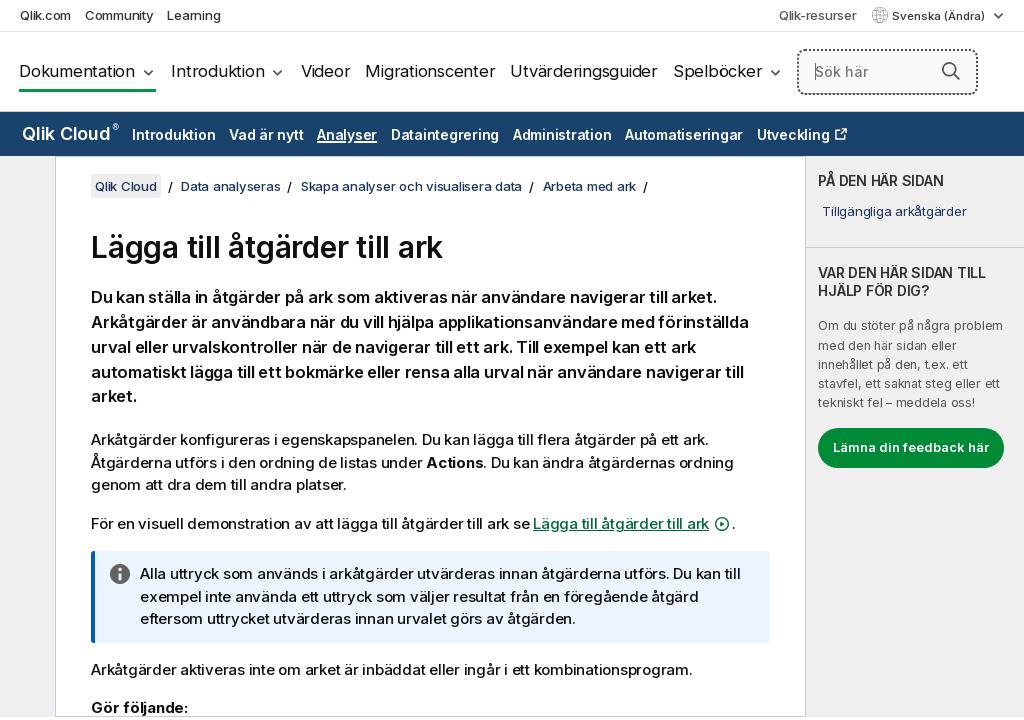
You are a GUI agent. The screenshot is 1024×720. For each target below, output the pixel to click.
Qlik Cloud (70, 133)
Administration (562, 134)
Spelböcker (718, 71)
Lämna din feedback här (911, 447)
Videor (326, 71)
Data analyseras (230, 186)
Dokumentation (77, 71)
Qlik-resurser (818, 15)
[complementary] (915, 436)
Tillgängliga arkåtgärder (894, 211)
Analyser (347, 134)
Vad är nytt (266, 134)
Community (119, 15)
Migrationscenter (430, 71)
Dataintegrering (445, 134)
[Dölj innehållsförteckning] (25, 187)
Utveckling (793, 134)
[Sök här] (887, 72)
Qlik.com (45, 15)
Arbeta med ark (590, 186)
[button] (951, 71)
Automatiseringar (684, 134)
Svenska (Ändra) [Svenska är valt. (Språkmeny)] (940, 16)
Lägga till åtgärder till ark (621, 523)
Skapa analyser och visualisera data (411, 186)
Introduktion (217, 71)
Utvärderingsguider (584, 71)
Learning (193, 15)
